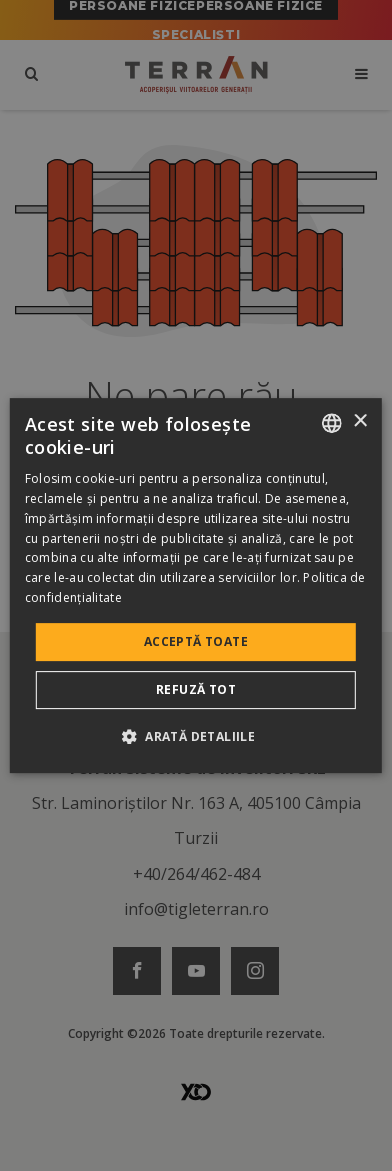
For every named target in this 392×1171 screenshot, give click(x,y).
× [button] (359, 421)
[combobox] (332, 423)
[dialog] (196, 586)
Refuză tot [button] (196, 689)
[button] (196, 736)
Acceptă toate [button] (196, 641)
